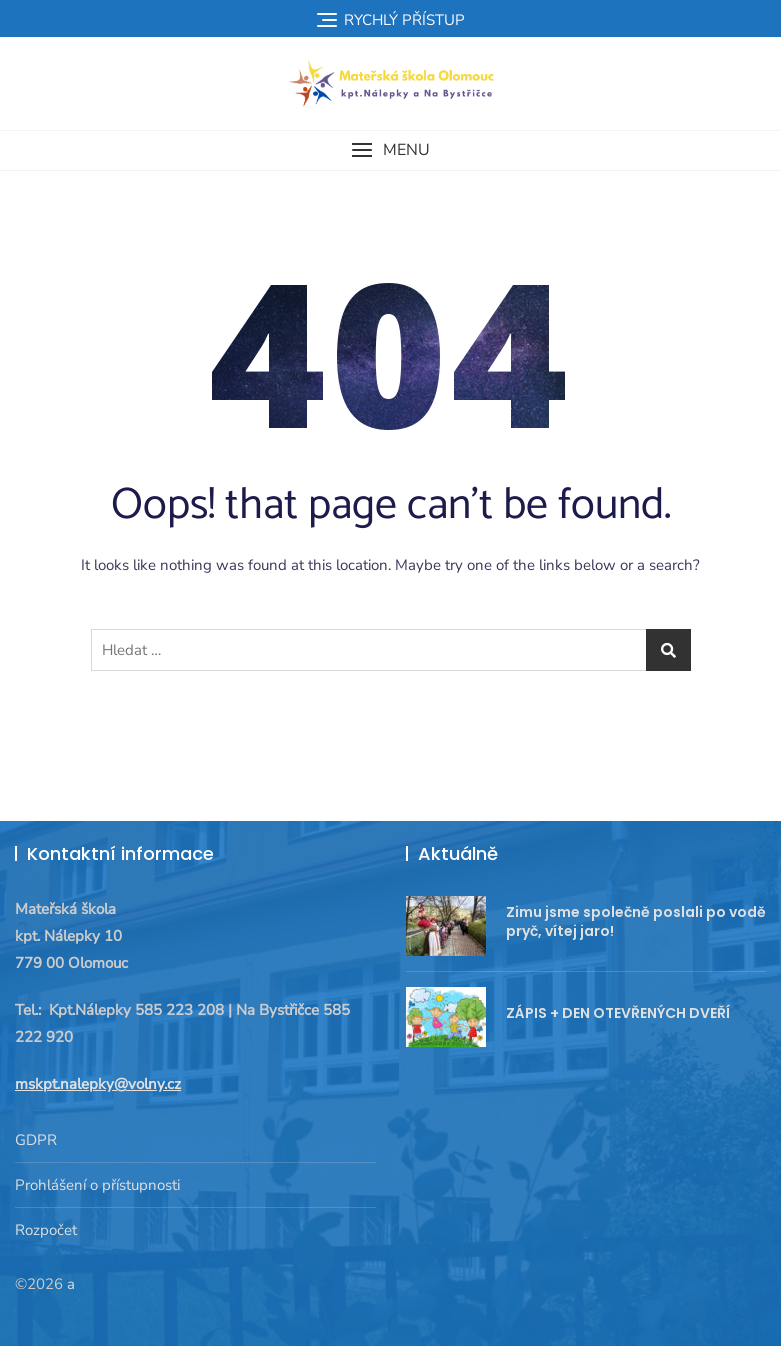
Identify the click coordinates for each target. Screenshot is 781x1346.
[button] (390, 150)
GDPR (36, 1140)
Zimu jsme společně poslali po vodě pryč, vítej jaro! (636, 922)
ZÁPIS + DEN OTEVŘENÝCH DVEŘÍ (618, 1013)
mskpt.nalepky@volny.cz (98, 1084)
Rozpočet (46, 1230)
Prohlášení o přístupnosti (97, 1185)
